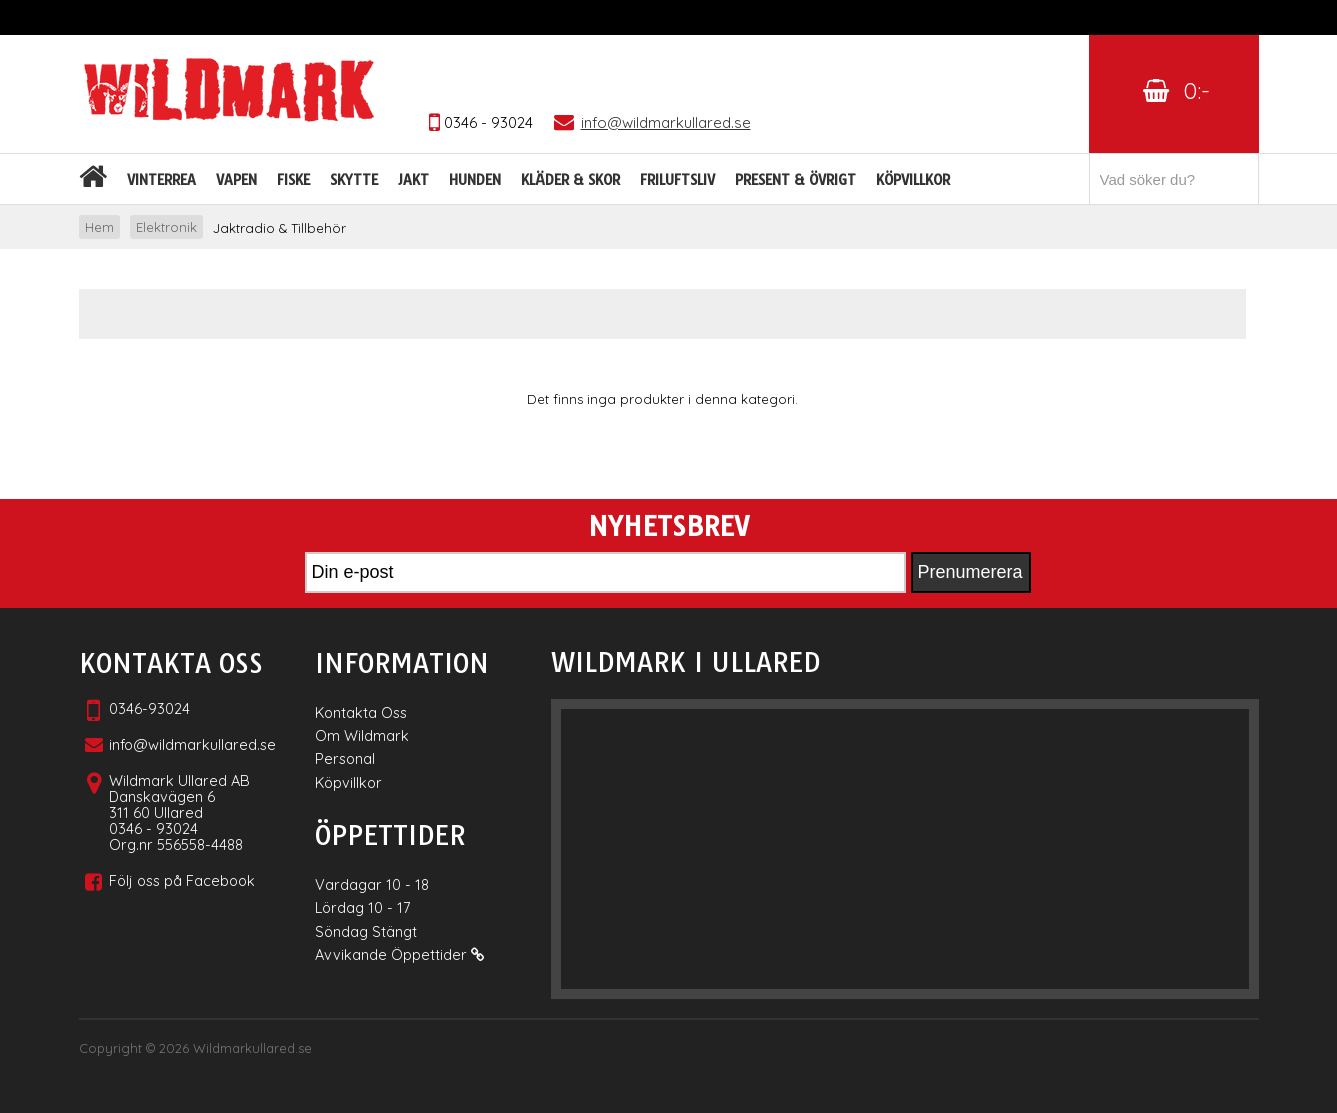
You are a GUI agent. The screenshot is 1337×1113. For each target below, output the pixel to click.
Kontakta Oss (361, 712)
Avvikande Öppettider (399, 954)
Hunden (475, 180)
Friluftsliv (677, 180)
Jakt (413, 180)
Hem (99, 227)
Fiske (293, 180)
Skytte (354, 180)
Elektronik (166, 227)
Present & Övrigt (795, 180)
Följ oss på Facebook (182, 880)
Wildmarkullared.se (252, 1048)
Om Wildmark (362, 735)
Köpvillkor (913, 180)
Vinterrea (161, 180)
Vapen (236, 180)
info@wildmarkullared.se (192, 744)
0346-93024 (149, 708)
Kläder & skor (570, 180)
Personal (345, 758)
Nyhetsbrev (668, 527)
